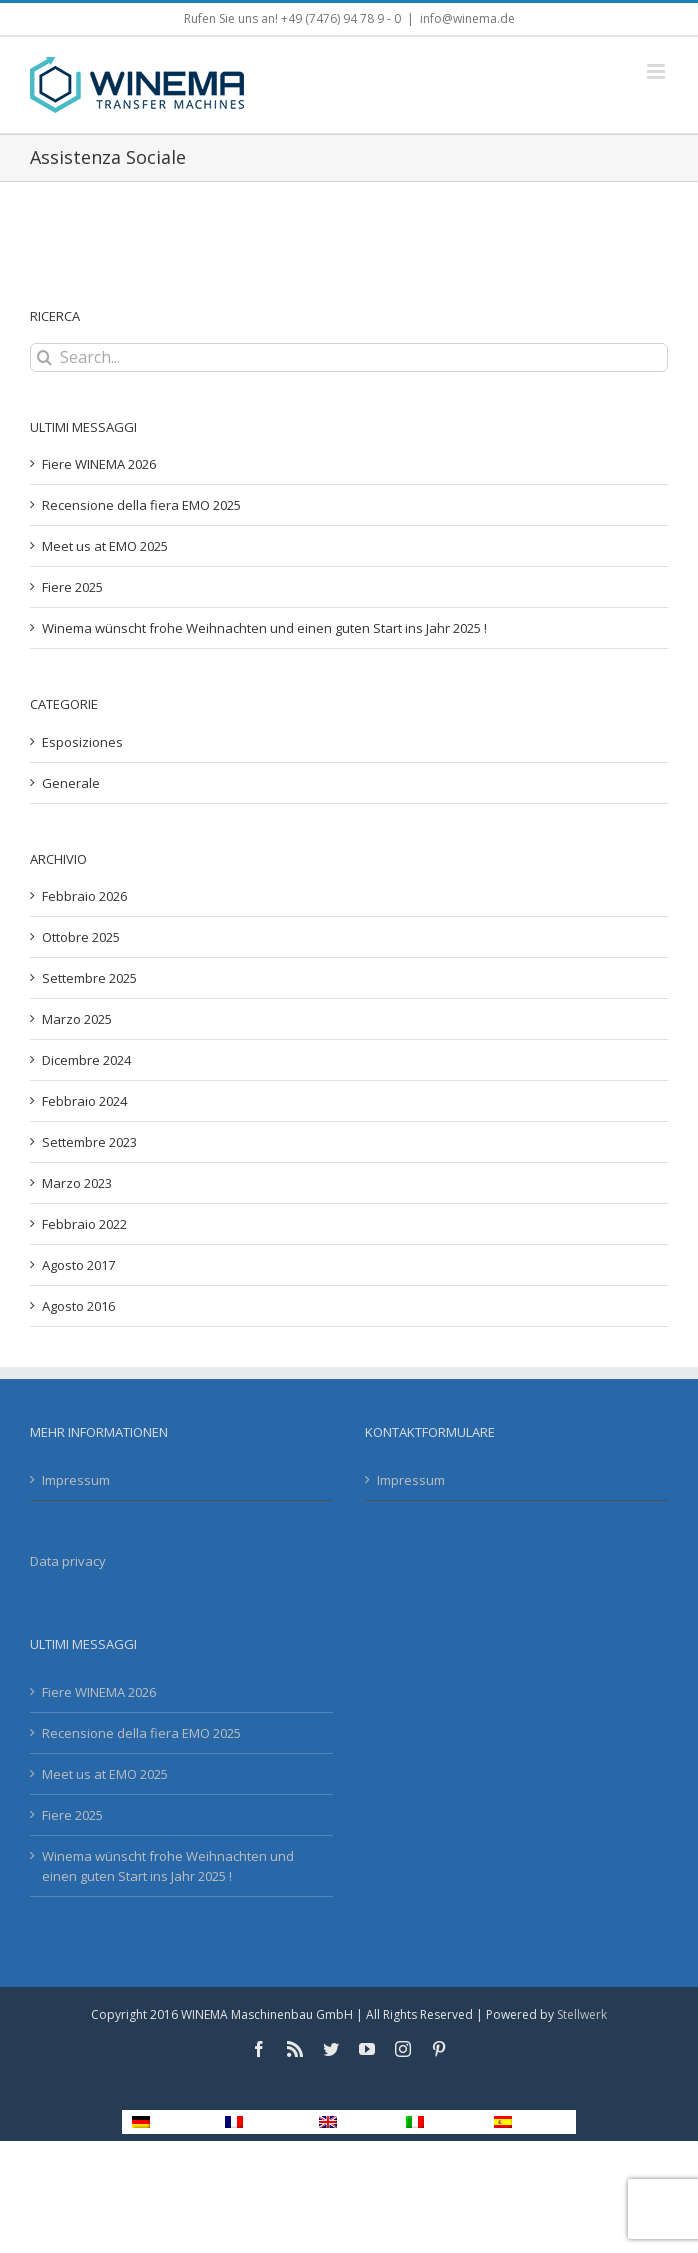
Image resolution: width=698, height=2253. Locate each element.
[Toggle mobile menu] (657, 71)
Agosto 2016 (78, 1306)
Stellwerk (582, 2014)
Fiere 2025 (72, 587)
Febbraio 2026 (84, 896)
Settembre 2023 (89, 1142)
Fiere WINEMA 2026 (99, 464)
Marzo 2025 (77, 1019)
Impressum (76, 1480)
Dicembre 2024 (86, 1060)
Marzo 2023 (77, 1183)
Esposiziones (82, 742)
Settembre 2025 (89, 978)
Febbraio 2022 (84, 1224)
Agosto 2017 (78, 1265)
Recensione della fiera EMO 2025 (141, 505)
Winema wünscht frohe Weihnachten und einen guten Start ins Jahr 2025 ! (264, 628)
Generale (71, 783)
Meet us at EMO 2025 (105, 546)
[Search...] (349, 357)
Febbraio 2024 (84, 1101)
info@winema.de (467, 18)
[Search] (44, 357)
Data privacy (68, 1561)
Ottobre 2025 (81, 937)
